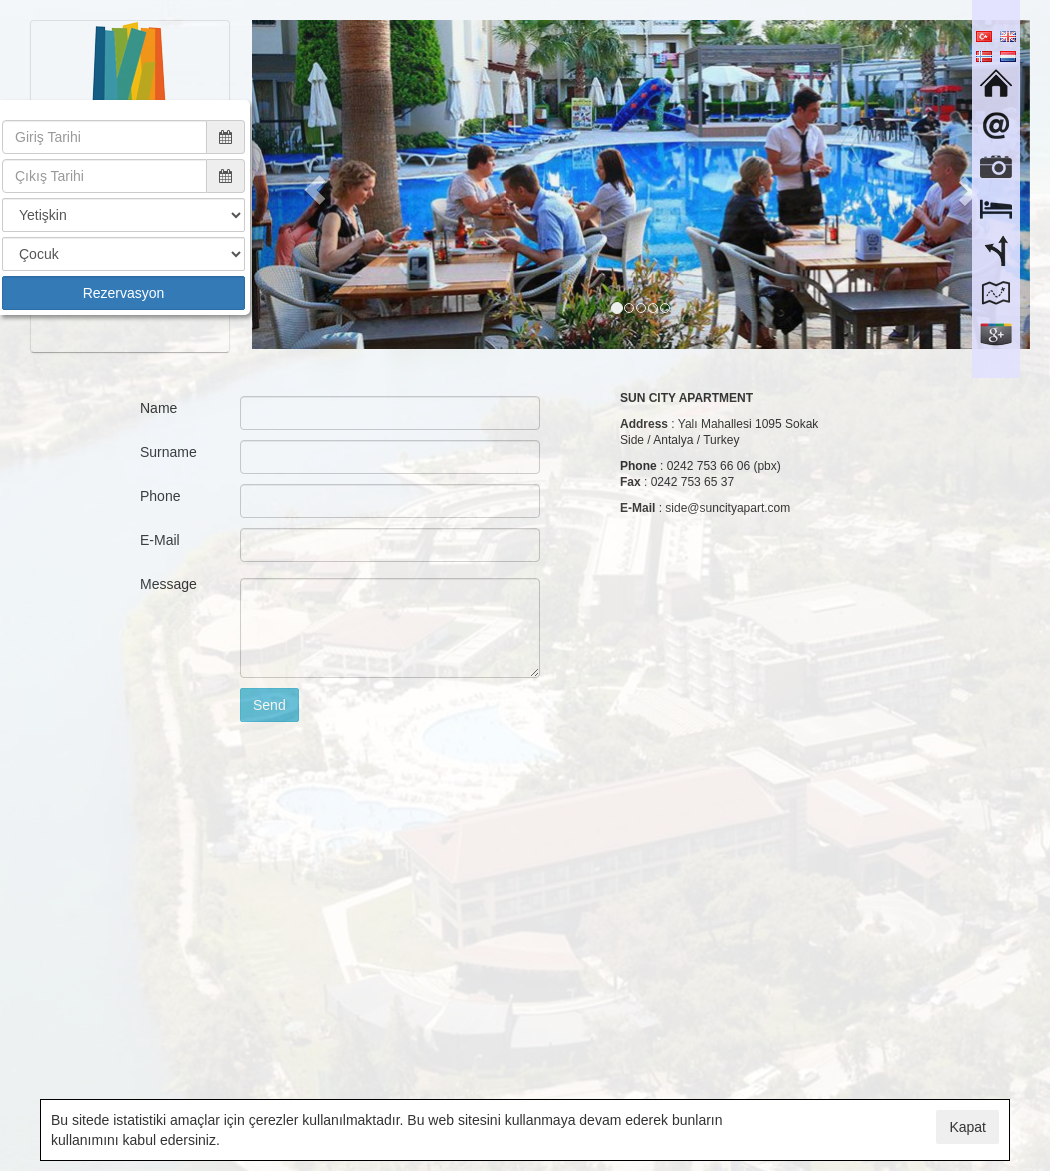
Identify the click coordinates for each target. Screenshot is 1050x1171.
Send (269, 705)
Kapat (967, 1127)
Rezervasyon (124, 293)
